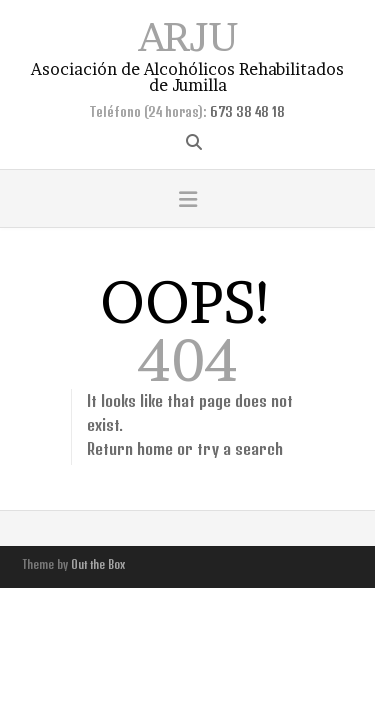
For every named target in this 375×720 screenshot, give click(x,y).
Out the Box (98, 564)
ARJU (188, 34)
